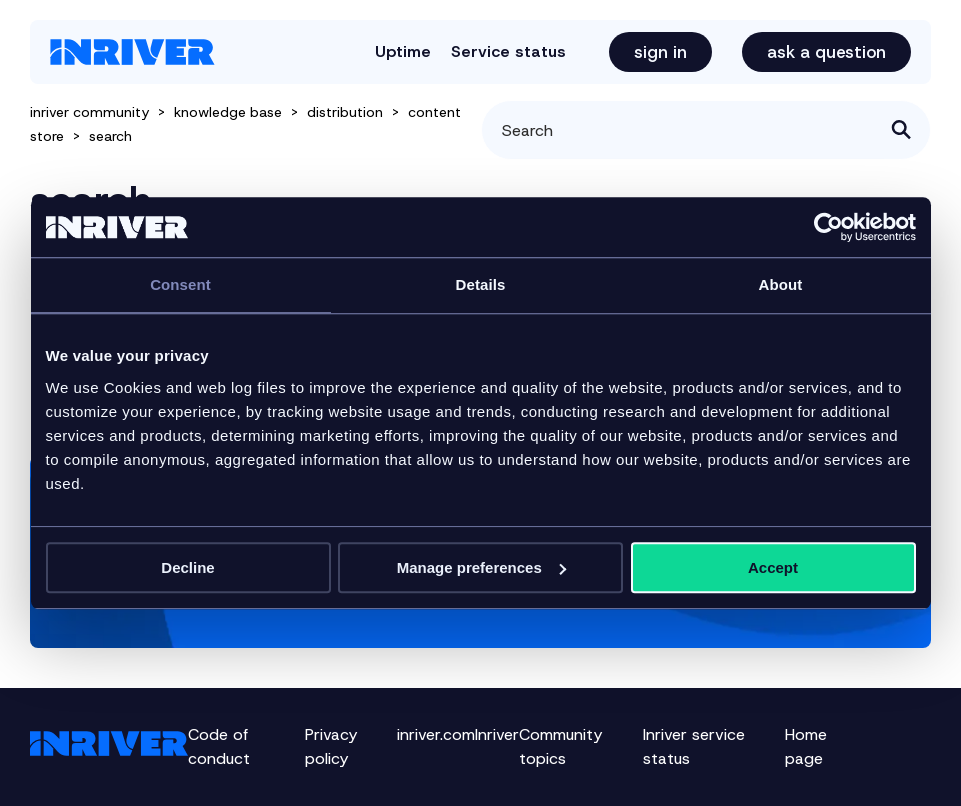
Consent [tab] (180, 284)
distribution (345, 112)
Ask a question (826, 52)
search (110, 136)
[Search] (706, 130)
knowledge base (228, 112)
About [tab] (781, 284)
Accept (773, 567)
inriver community (89, 112)
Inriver (497, 734)
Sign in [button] (660, 52)
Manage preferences (481, 567)
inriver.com (436, 734)
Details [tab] (481, 284)
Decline (187, 567)
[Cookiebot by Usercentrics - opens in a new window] (828, 227)
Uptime (403, 51)
